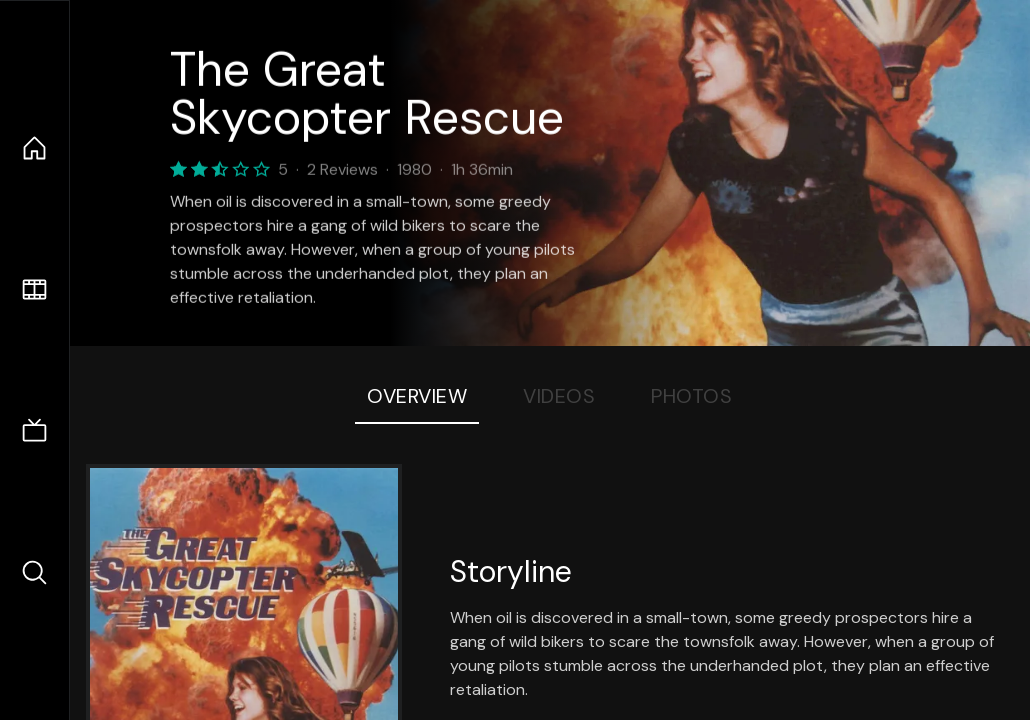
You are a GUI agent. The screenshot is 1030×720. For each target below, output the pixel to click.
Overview (417, 396)
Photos (691, 396)
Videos (559, 396)
